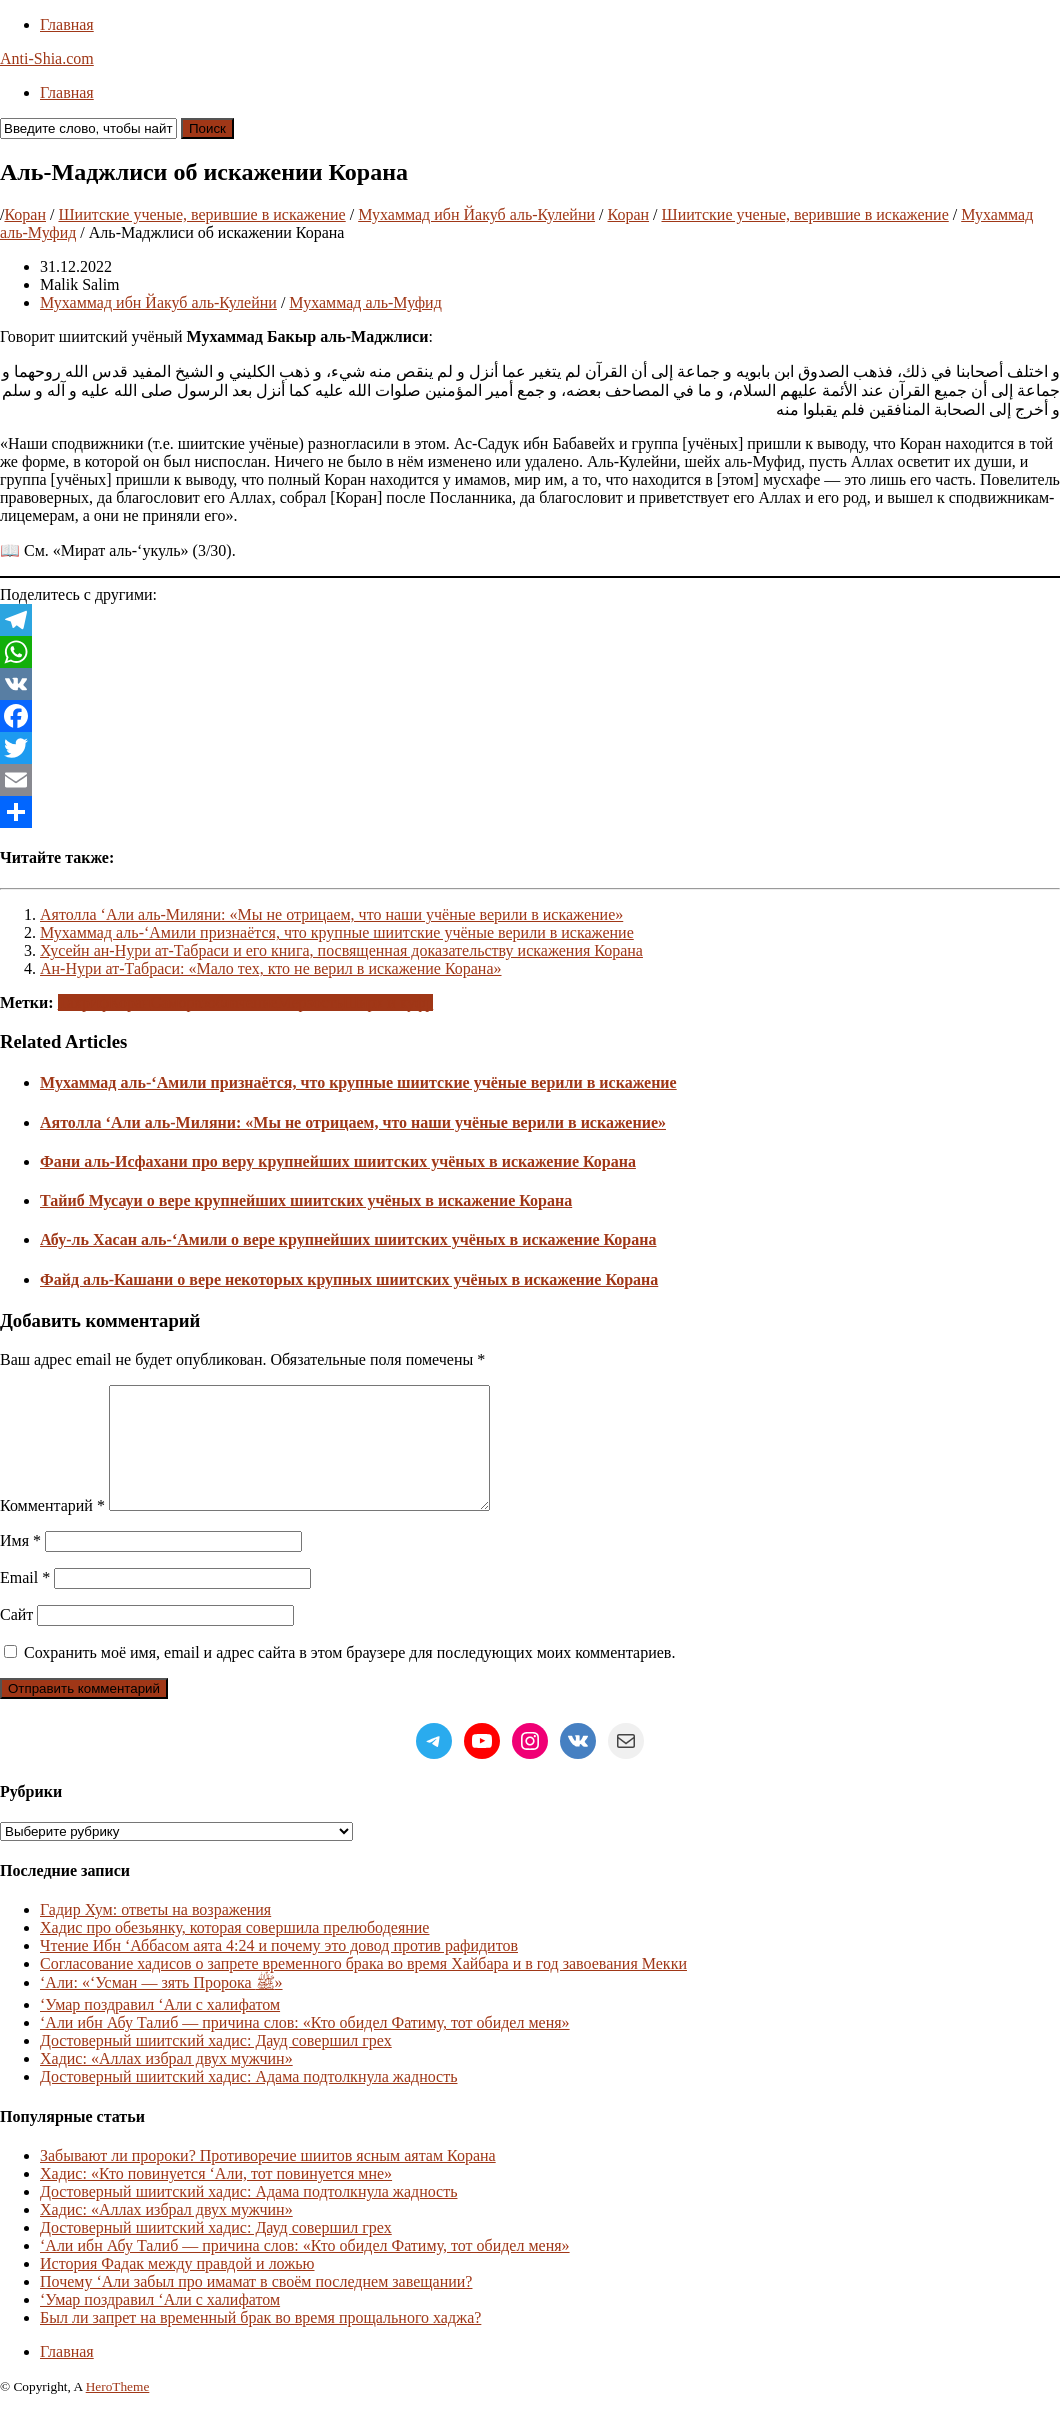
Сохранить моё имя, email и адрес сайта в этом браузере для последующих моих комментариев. (349, 1676)
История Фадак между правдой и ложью (177, 2287)
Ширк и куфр (388, 1002)
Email (25, 1601)
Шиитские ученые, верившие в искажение (201, 214)
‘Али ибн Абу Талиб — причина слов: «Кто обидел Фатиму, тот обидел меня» (305, 2046)
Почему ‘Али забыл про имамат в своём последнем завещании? (256, 2305)
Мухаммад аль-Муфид (365, 302)
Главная (67, 24)
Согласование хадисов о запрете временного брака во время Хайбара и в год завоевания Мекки (363, 1987)
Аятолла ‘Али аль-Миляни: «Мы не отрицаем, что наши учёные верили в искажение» (331, 914)
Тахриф (83, 1002)
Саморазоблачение (214, 1002)
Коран (25, 214)
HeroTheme (118, 2410)
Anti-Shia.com (47, 58)
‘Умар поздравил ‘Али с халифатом (160, 2028)
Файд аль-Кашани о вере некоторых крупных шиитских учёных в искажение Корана (349, 1279)
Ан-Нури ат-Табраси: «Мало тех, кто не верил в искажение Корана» (271, 968)
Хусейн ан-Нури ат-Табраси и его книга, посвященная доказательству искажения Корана (341, 950)
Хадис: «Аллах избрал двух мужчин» (166, 2082)
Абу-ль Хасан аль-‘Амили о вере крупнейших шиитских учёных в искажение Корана (348, 1239)
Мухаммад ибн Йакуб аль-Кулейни (476, 214)
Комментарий (52, 1529)
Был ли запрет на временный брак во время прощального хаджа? (260, 2341)
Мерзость (309, 1002)
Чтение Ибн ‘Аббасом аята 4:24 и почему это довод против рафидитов (279, 1969)
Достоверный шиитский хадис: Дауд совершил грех (216, 2064)
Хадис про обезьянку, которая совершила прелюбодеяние (234, 1951)
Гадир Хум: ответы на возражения (155, 1933)
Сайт (16, 1638)
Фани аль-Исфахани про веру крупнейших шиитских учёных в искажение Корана (338, 1161)
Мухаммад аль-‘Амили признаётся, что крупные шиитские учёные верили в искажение (337, 932)
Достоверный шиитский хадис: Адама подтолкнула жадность (248, 2100)
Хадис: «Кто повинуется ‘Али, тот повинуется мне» (216, 2197)
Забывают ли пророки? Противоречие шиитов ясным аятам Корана (268, 2179)
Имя (20, 1564)
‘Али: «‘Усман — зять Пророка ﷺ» (161, 2006)
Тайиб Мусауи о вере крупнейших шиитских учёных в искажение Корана (306, 1200)
